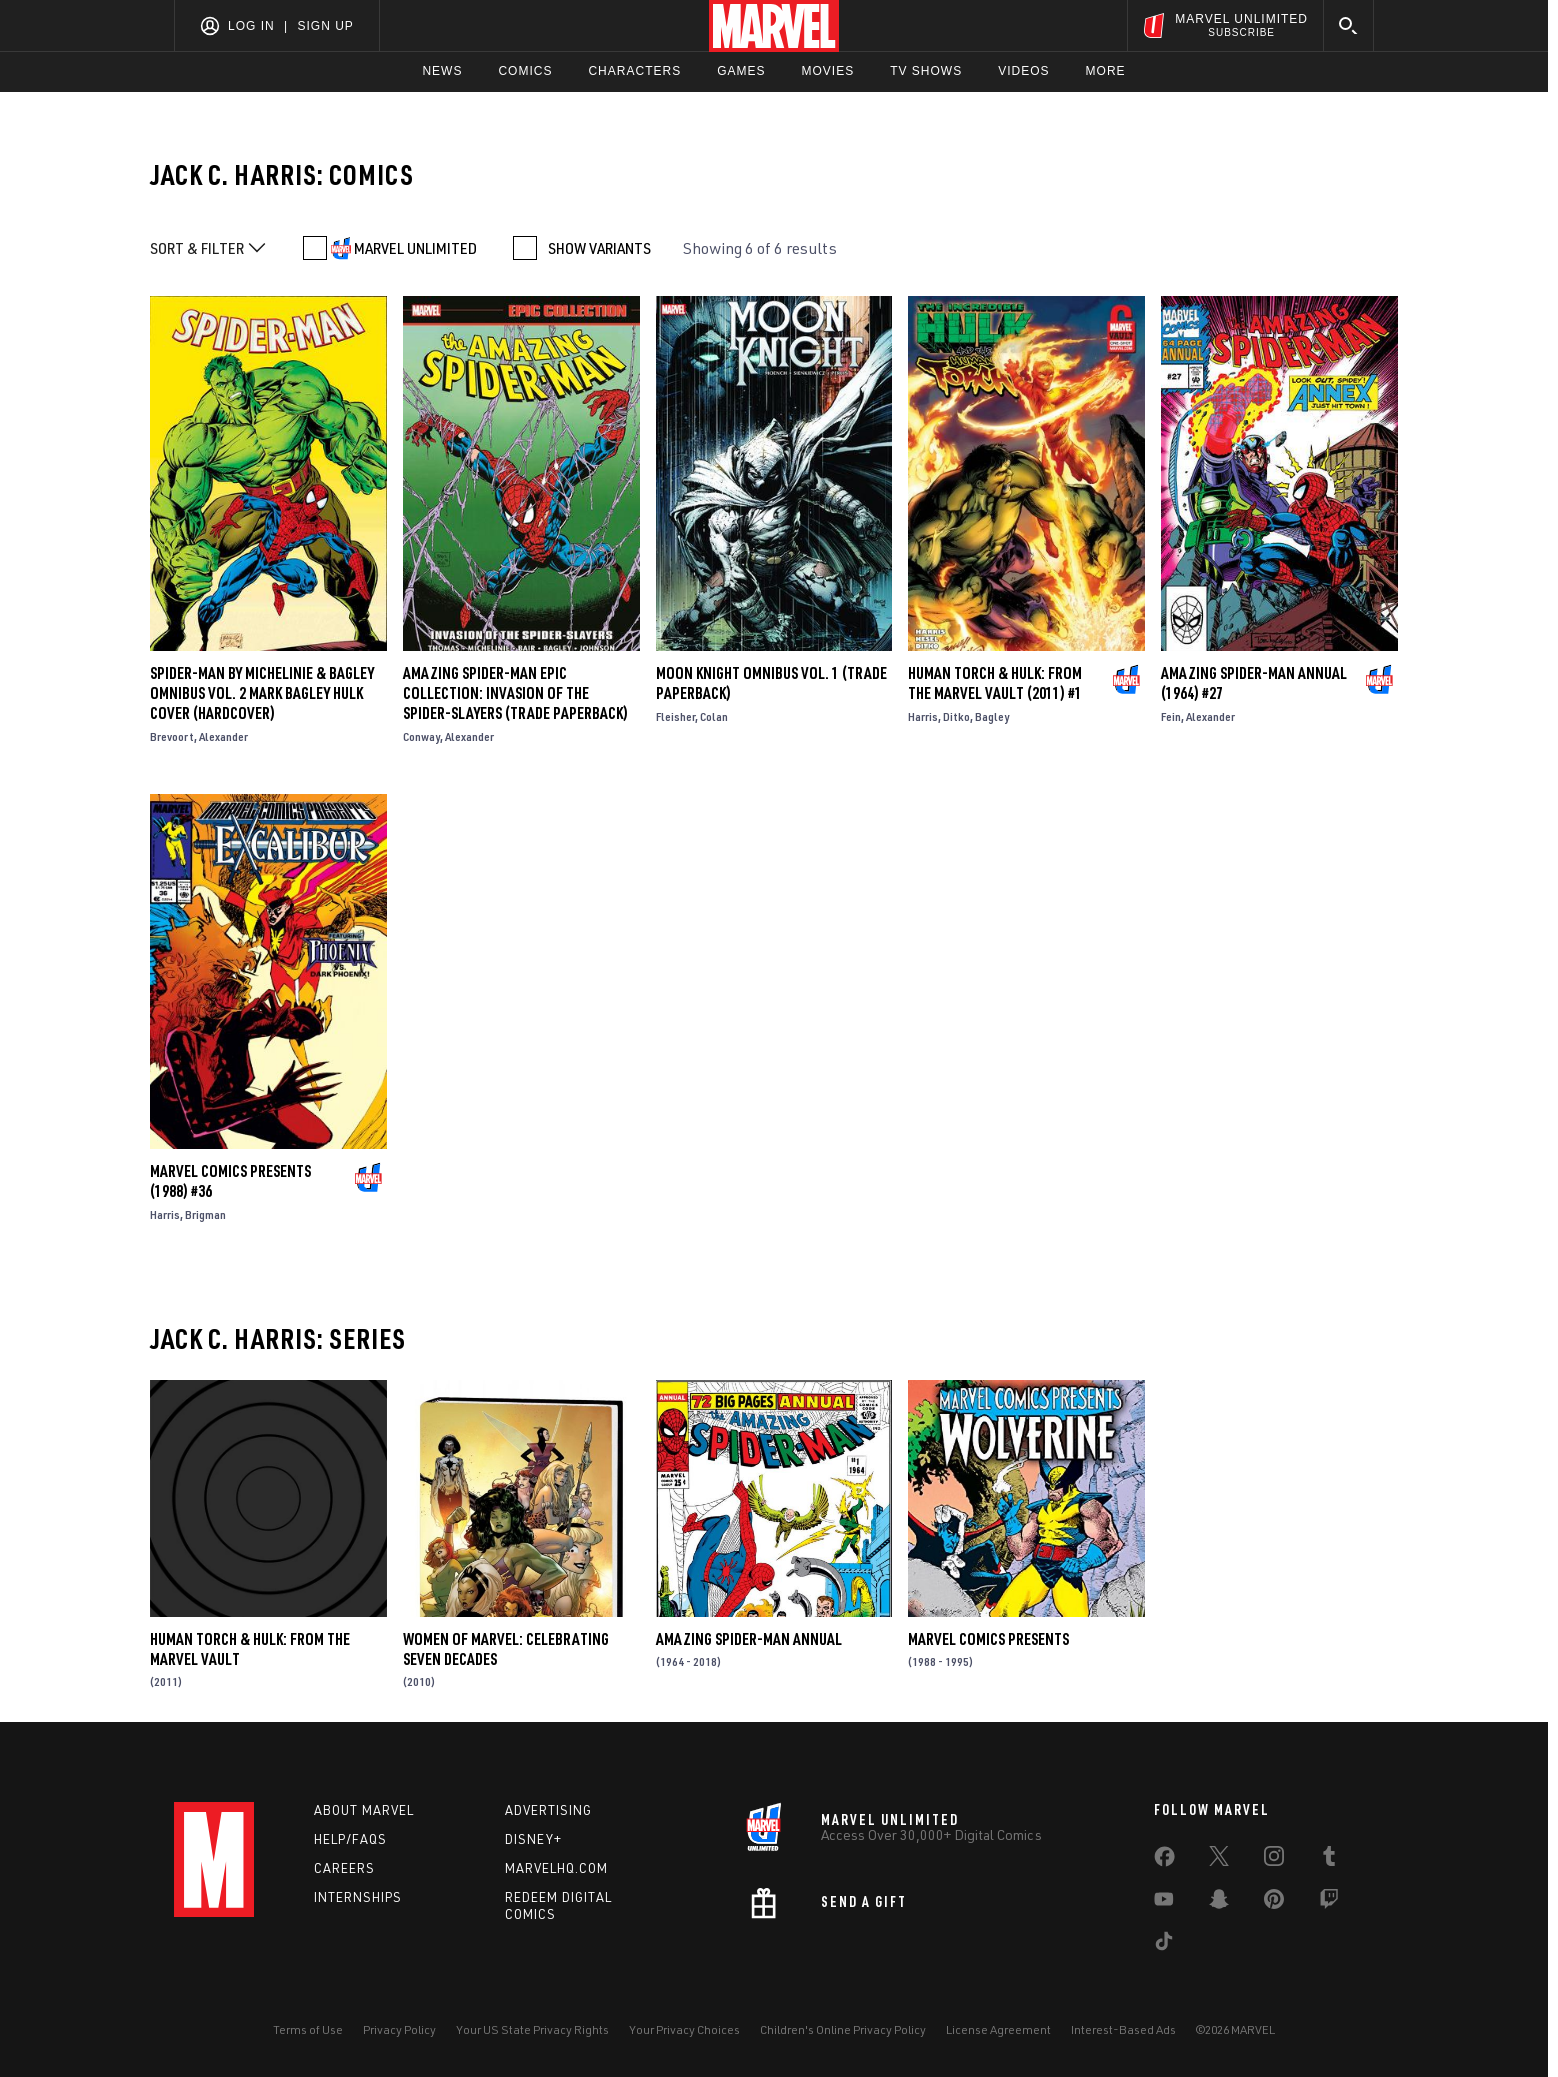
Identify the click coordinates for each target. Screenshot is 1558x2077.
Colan (714, 716)
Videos (1023, 71)
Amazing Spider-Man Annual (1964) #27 (1254, 683)
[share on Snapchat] (1219, 1903)
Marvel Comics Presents (988, 1639)
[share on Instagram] (1274, 1860)
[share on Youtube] (1164, 1903)
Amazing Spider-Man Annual (749, 1639)
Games (741, 71)
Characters (634, 71)
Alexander (223, 736)
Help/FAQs (350, 1839)
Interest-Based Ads (1123, 2029)
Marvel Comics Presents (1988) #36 (230, 1181)
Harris (923, 716)
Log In (251, 26)
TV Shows (926, 71)
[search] (1348, 25)
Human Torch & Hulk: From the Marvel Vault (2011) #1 (995, 683)
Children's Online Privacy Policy (843, 2029)
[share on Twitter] (1219, 1860)
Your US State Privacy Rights (532, 2029)
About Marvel (364, 1810)
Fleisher (675, 716)
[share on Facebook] (1164, 1861)
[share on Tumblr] (1329, 1860)
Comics (525, 71)
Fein (1171, 716)
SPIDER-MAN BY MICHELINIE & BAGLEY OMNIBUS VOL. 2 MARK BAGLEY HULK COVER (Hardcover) (262, 693)
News (442, 71)
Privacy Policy (399, 2029)
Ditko (956, 716)
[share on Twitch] (1329, 1903)
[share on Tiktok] (1164, 1945)
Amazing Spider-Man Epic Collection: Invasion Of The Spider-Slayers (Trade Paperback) (515, 693)
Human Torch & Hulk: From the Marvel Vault (250, 1649)
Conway (421, 736)
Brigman (205, 1214)
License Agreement (998, 2029)
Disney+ (533, 1839)
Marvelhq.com (556, 1868)
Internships (358, 1897)
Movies (827, 71)
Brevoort (172, 736)
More (1106, 71)
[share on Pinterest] (1274, 1903)
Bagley (992, 716)
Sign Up (325, 26)
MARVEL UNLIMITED (415, 248)
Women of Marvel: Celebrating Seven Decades (506, 1649)
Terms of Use (308, 2029)
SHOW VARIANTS (599, 248)
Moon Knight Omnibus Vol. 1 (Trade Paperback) (771, 683)
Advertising (548, 1810)
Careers (344, 1868)
